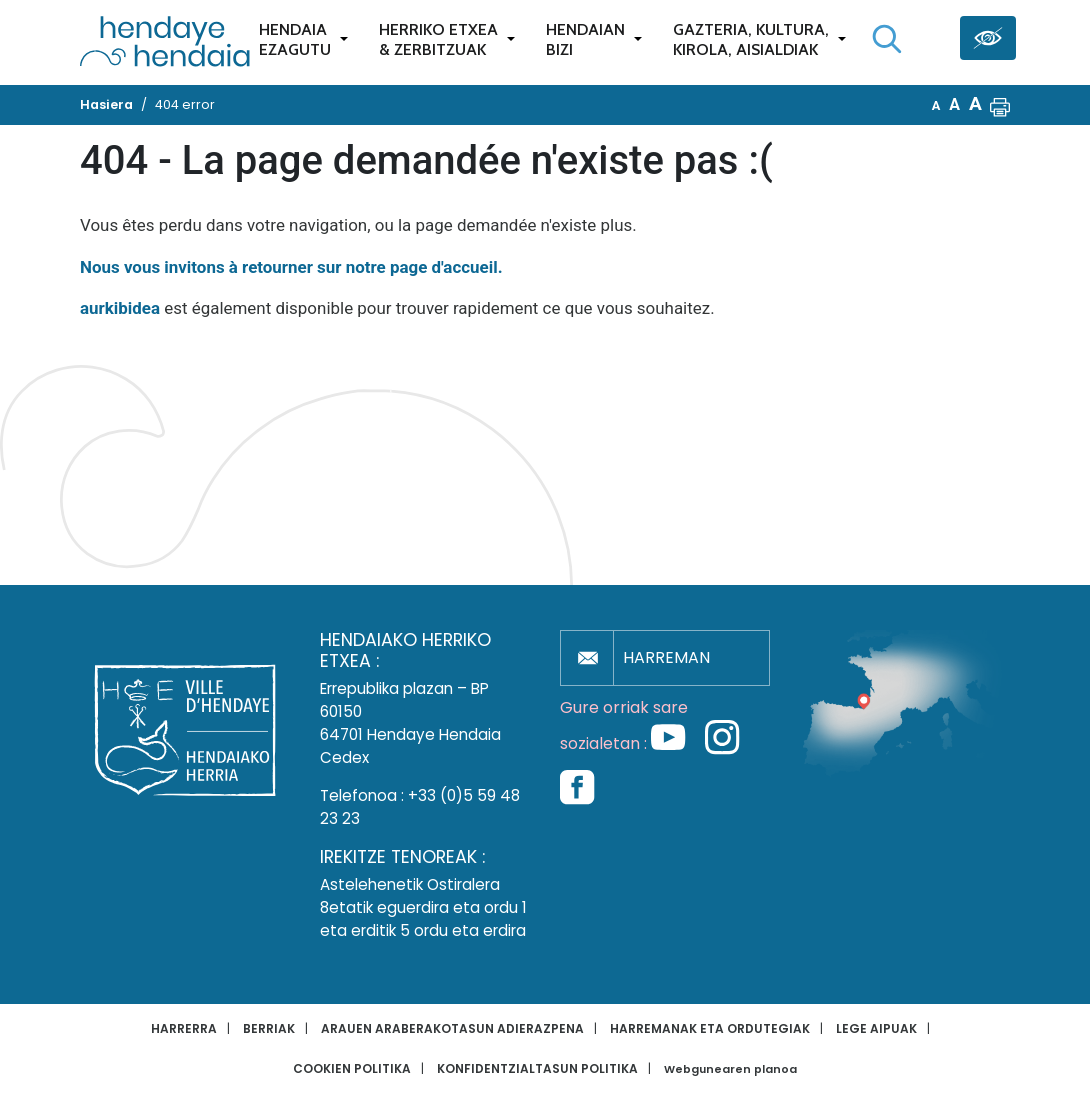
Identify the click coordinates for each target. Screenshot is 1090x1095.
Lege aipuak (876, 1028)
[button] (1000, 105)
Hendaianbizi (585, 39)
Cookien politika (352, 1068)
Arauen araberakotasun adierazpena (452, 1028)
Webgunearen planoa (730, 1069)
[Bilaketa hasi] (887, 39)
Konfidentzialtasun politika (537, 1068)
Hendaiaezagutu (295, 39)
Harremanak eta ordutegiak (710, 1028)
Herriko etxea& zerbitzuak (438, 39)
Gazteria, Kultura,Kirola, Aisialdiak (751, 39)
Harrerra (184, 1028)
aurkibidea (120, 308)
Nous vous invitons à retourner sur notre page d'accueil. (291, 267)
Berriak (269, 1028)
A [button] (936, 105)
